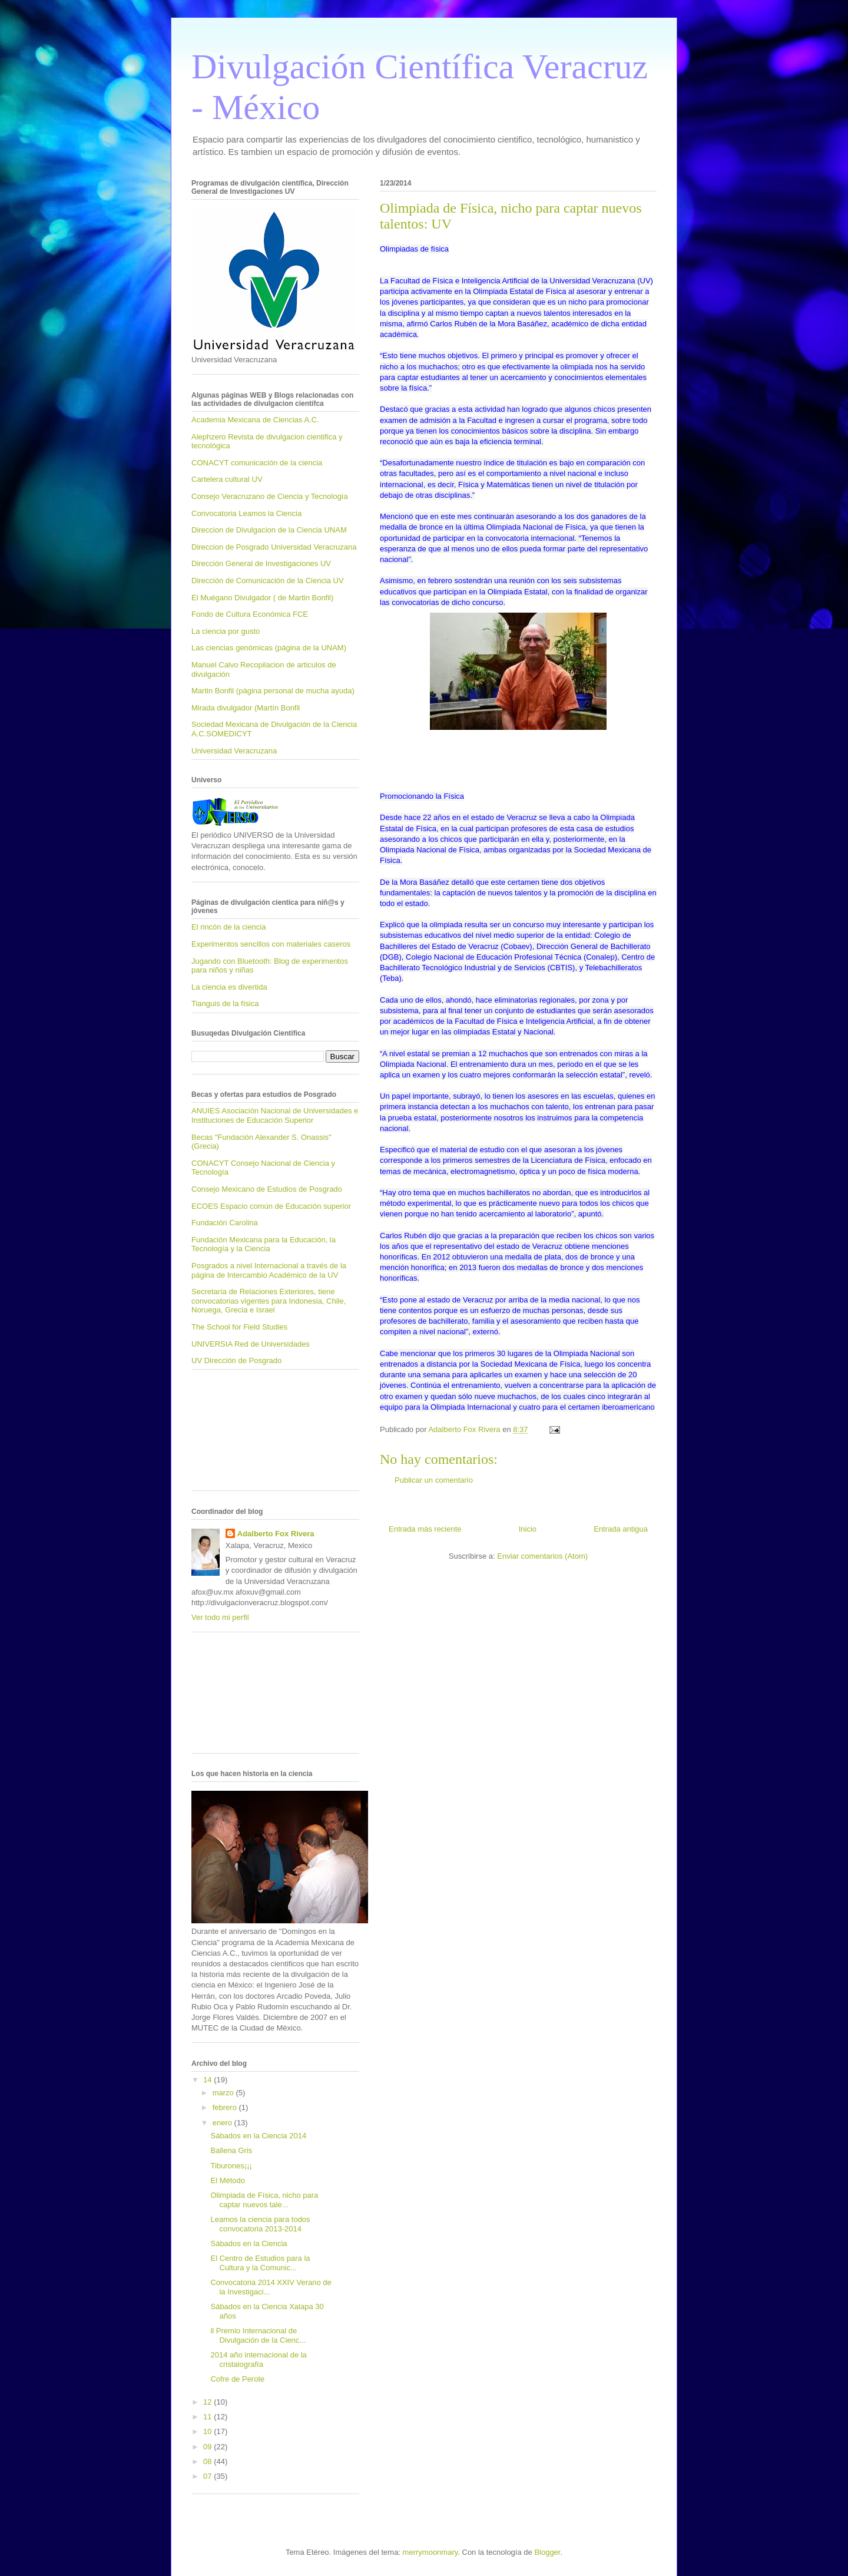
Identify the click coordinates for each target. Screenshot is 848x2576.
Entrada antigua (621, 1529)
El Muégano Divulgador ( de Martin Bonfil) (262, 597)
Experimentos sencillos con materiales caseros (270, 944)
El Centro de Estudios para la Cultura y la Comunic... (260, 2263)
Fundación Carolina (224, 1222)
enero (223, 2122)
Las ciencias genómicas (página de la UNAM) (268, 647)
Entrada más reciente (425, 1529)
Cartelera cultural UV (227, 479)
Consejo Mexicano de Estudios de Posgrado (266, 1189)
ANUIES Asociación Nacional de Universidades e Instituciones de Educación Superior (274, 1115)
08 (208, 2461)
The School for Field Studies (239, 1326)
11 (208, 2416)
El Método (227, 2180)
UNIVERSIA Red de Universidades (250, 1344)
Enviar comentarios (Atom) (542, 1556)
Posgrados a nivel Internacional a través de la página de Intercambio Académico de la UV (268, 1270)
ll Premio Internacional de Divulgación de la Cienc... (258, 2335)
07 (208, 2476)
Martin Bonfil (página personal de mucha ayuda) (273, 690)
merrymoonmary (430, 2552)
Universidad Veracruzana (234, 750)
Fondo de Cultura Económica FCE (249, 614)
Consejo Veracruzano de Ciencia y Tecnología (269, 496)
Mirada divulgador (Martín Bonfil (245, 707)
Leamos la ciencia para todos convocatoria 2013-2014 (260, 2224)
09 (208, 2446)
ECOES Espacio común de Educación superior (271, 1206)
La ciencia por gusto (225, 631)
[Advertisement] (244, 1434)
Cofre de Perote (237, 2379)
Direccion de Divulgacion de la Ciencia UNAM (269, 529)
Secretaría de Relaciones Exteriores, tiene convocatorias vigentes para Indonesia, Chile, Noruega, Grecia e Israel (268, 1300)
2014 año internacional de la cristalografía (258, 2359)
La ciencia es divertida (229, 987)
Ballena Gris (231, 2150)
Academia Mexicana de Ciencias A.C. (255, 419)
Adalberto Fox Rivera (275, 1533)
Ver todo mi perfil (220, 1617)
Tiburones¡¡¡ (230, 2165)
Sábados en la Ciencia (248, 2243)
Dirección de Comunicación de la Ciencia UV (267, 580)
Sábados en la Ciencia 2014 (258, 2135)
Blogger (547, 2552)
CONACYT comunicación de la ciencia (256, 462)
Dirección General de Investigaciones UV (261, 563)
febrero (226, 2107)
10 (208, 2431)
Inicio (527, 1529)
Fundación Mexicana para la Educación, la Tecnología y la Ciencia (263, 1244)
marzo (224, 2092)
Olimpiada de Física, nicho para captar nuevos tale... (264, 2200)
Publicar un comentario (434, 1480)
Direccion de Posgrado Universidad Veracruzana (273, 547)
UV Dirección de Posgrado (236, 1360)
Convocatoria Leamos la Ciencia (246, 513)
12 (208, 2402)
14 (208, 2079)
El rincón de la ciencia (228, 926)
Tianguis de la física (225, 1003)
